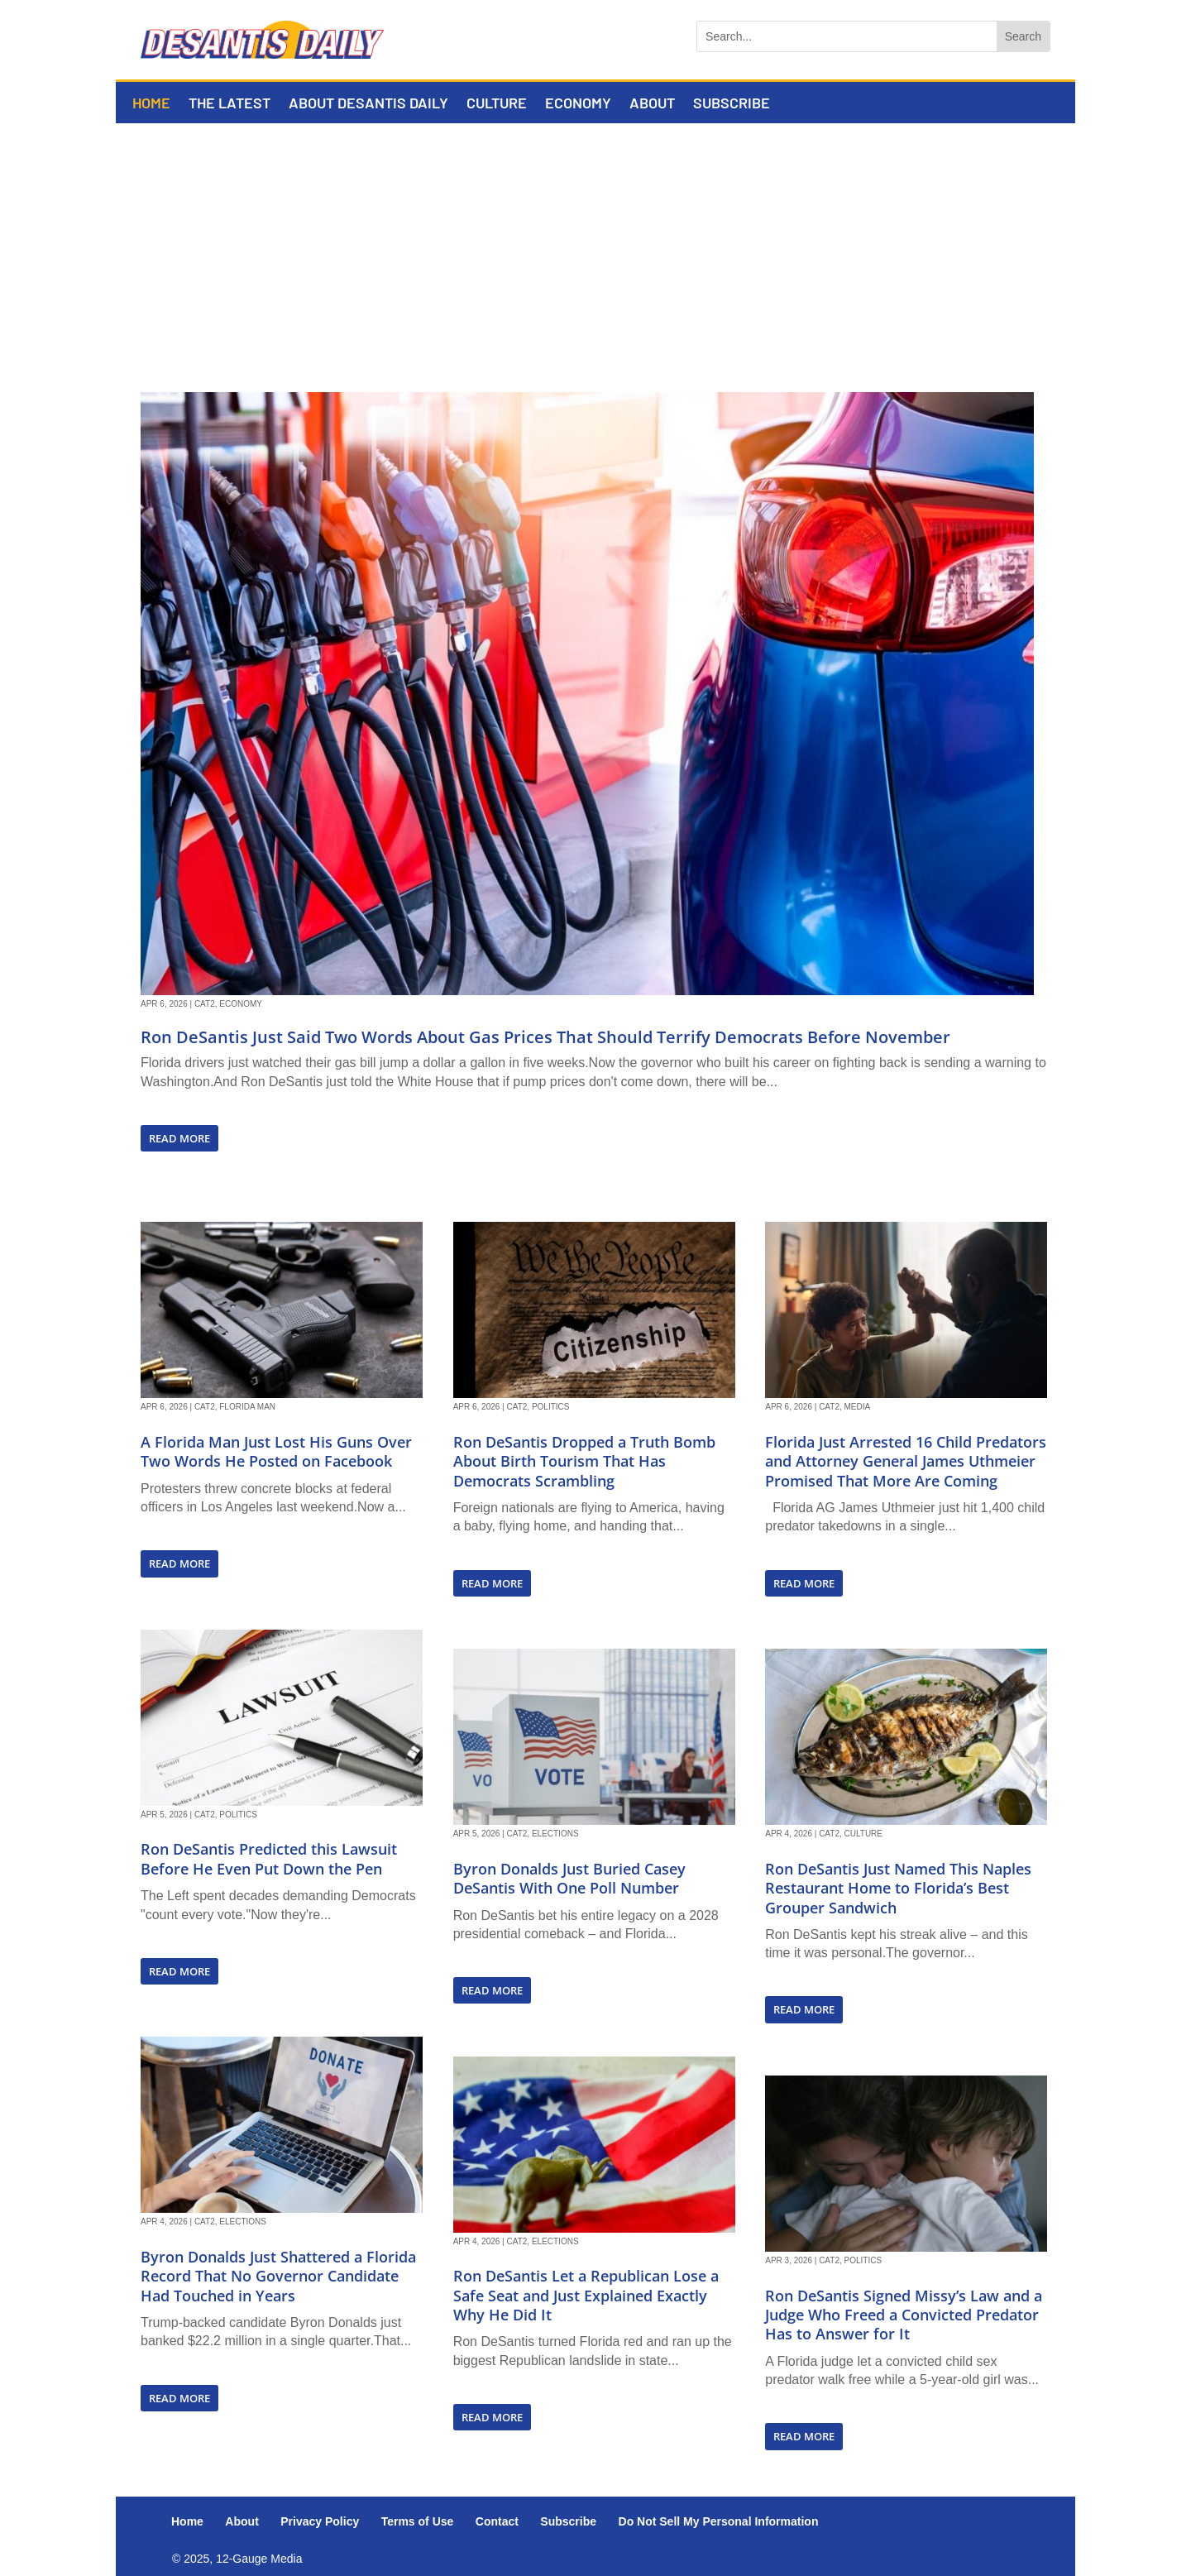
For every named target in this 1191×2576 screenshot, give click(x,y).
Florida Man (247, 1406)
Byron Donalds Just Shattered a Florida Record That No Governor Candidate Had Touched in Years (278, 2276)
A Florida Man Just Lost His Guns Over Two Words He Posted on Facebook (276, 1451)
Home (151, 104)
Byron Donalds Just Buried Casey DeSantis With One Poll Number (569, 1878)
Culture (496, 104)
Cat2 (204, 1003)
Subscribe (731, 104)
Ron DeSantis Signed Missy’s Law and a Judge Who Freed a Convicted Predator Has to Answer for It (903, 2315)
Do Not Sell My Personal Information (719, 2521)
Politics (238, 1814)
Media (857, 1406)
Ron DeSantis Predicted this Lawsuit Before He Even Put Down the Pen (269, 1858)
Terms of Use (417, 2521)
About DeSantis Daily (368, 104)
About (652, 104)
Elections (242, 2221)
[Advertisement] (595, 247)
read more (179, 1138)
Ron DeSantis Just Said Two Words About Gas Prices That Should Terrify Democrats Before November (545, 1037)
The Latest (229, 104)
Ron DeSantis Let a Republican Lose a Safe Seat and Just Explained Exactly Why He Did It (586, 2295)
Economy (578, 104)
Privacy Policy (319, 2521)
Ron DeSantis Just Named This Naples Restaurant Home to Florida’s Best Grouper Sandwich (898, 1888)
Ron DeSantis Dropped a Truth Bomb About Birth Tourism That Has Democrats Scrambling (584, 1461)
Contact (497, 2521)
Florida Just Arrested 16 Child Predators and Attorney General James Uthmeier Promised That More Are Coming (905, 1461)
